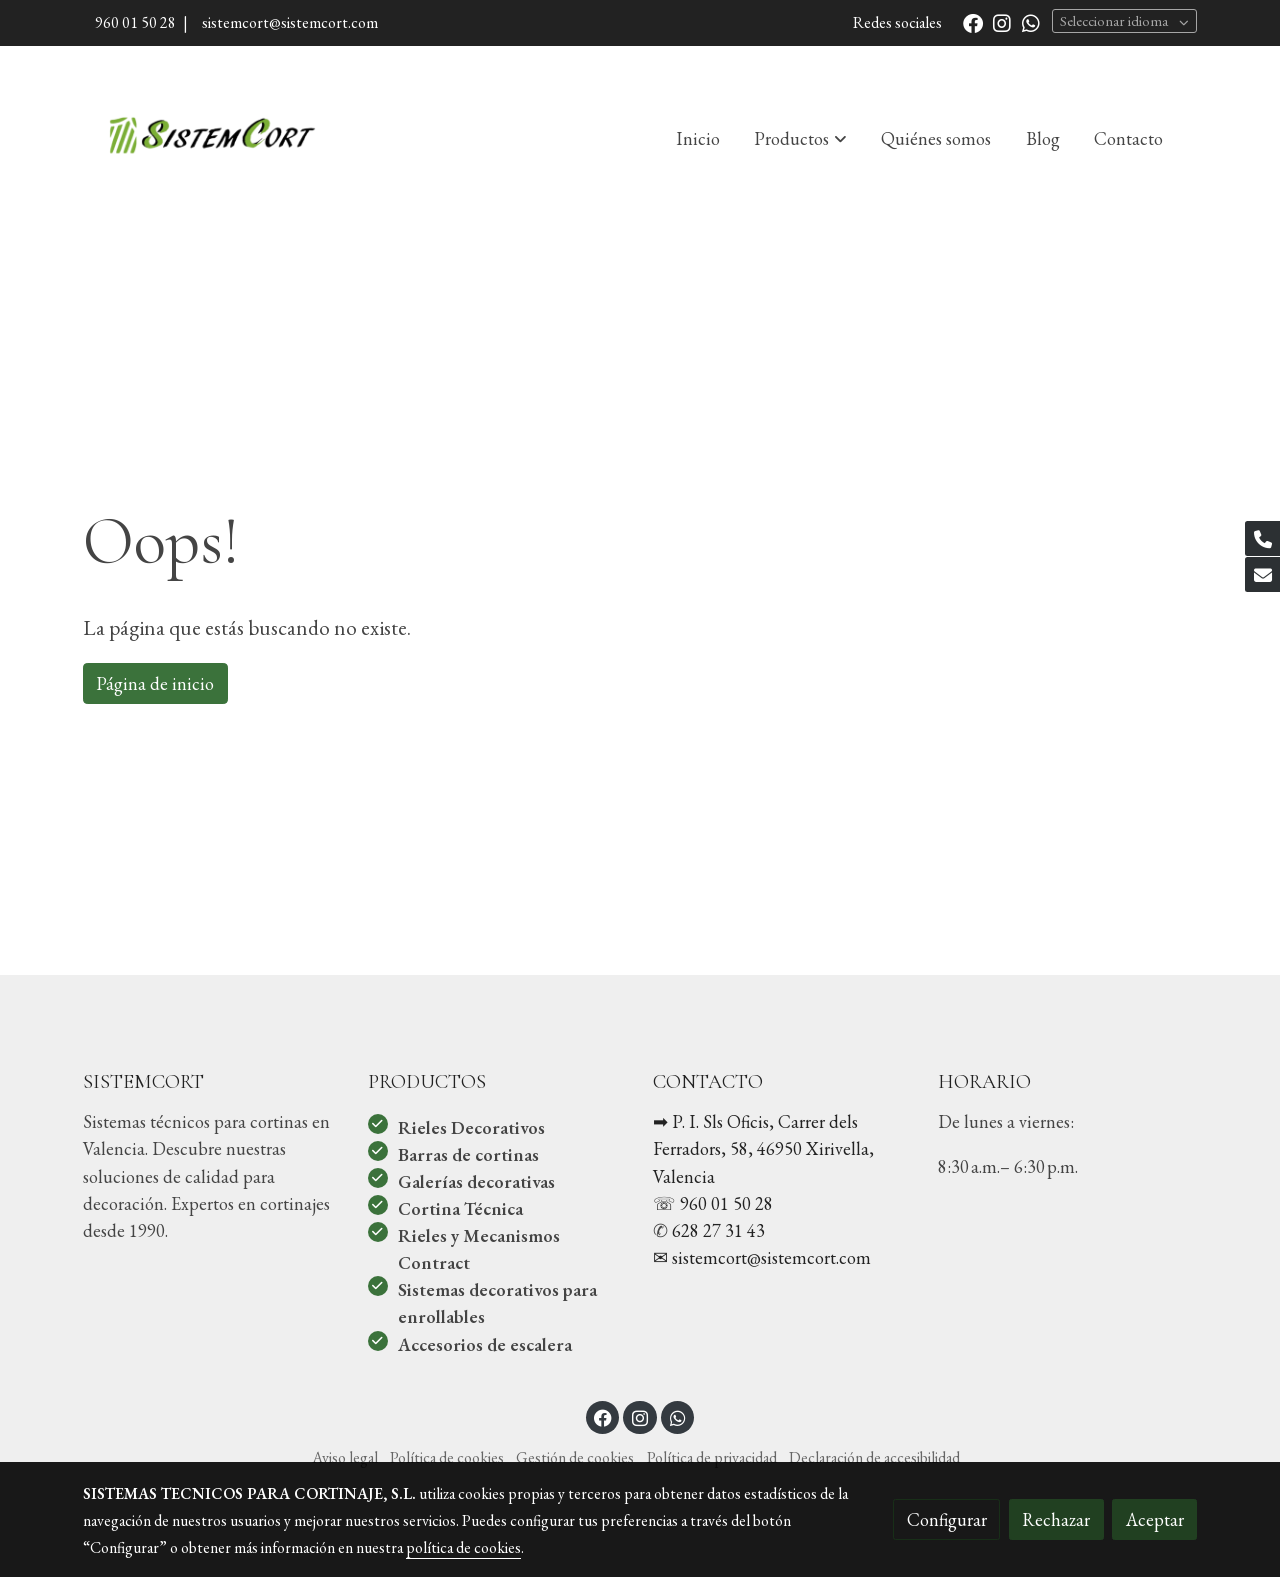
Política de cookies (447, 1457)
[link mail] (1262, 574)
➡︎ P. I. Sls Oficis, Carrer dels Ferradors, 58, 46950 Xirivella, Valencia (763, 1148)
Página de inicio (155, 683)
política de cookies (463, 1547)
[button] (801, 138)
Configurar (947, 1519)
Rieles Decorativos (471, 1127)
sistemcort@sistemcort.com (287, 22)
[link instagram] (1002, 22)
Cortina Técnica (460, 1208)
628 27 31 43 (718, 1230)
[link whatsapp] (1031, 22)
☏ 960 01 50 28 (713, 1203)
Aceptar (1155, 1519)
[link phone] (1262, 538)
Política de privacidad (712, 1457)
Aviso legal (345, 1457)
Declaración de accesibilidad (874, 1457)
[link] (211, 138)
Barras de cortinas (468, 1154)
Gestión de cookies (575, 1457)
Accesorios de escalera (485, 1344)
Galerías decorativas (476, 1181)
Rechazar (1056, 1519)
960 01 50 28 (135, 22)
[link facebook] (973, 22)
